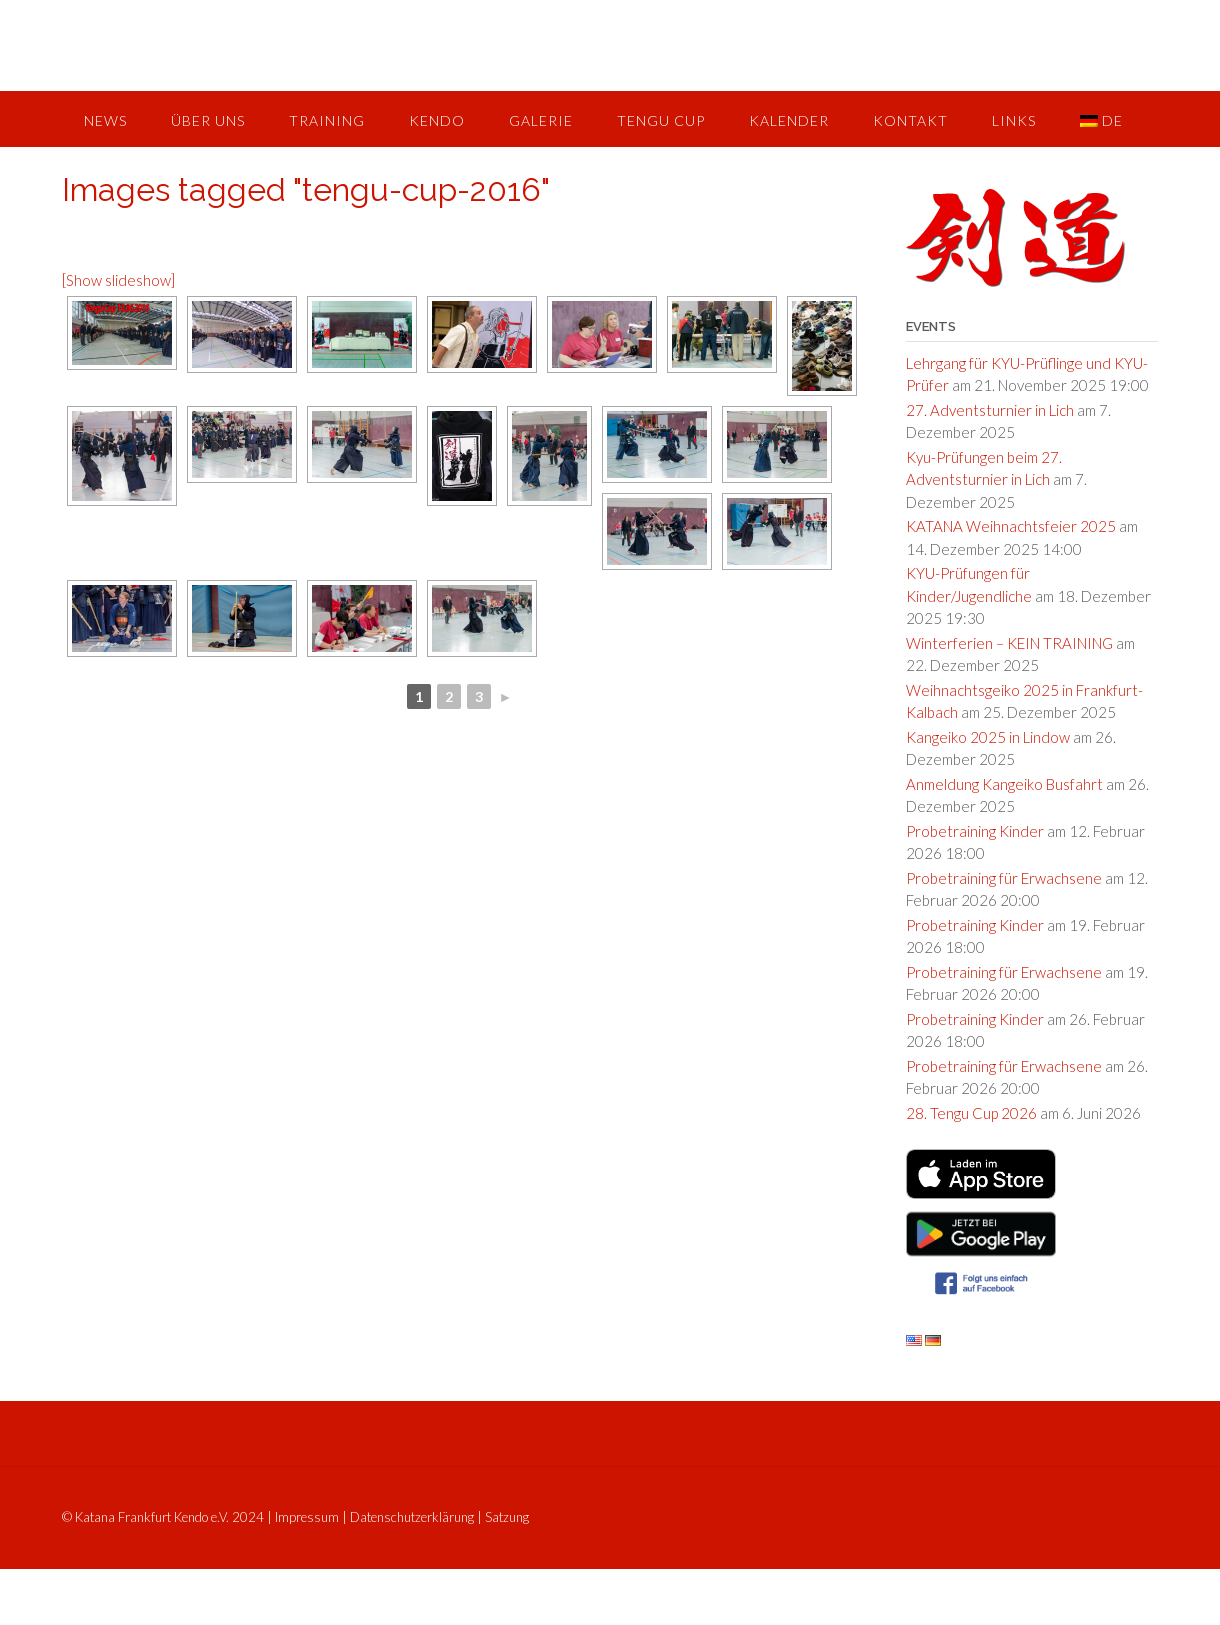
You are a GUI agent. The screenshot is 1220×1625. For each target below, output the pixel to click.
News (105, 120)
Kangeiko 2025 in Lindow (988, 737)
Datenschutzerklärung (412, 1517)
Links (1014, 120)
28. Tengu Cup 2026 (971, 1113)
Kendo (437, 120)
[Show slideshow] (118, 280)
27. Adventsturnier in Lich (990, 410)
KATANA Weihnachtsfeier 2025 (1011, 526)
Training (327, 120)
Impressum (307, 1517)
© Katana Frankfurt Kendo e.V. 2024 (163, 1517)
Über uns (208, 120)
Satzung (507, 1517)
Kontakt (910, 120)
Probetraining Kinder (975, 831)
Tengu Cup (661, 120)
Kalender (789, 120)
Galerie (541, 120)
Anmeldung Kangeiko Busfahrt (1004, 784)
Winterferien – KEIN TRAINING (1009, 643)
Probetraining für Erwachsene (1004, 878)
